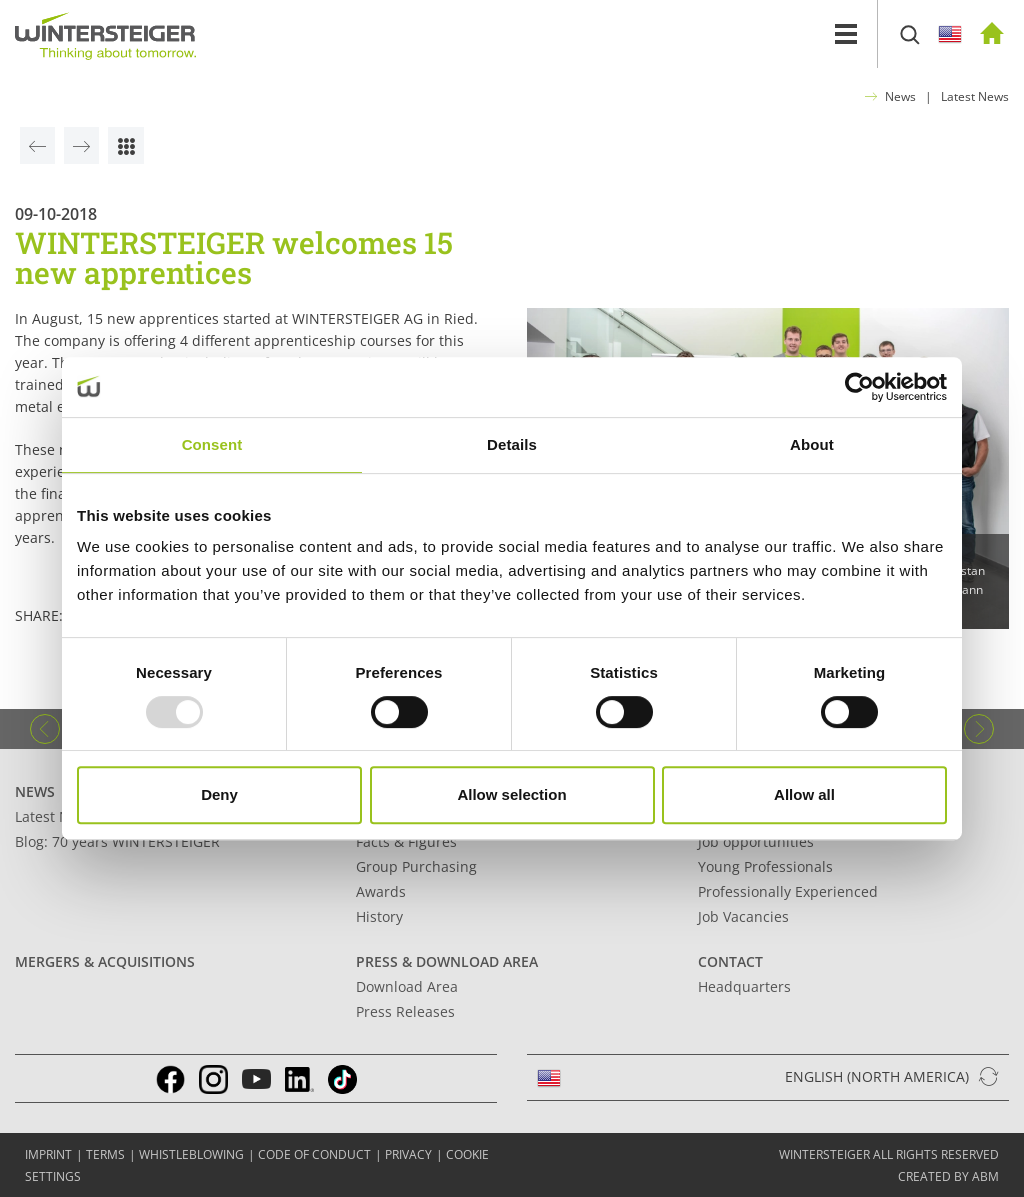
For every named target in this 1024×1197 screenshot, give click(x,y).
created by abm (948, 1176)
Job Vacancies (743, 916)
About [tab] (812, 444)
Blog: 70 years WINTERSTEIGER (117, 841)
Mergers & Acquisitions (105, 961)
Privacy (408, 1154)
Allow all (804, 794)
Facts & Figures (406, 841)
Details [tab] (512, 444)
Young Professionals (765, 866)
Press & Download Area (447, 961)
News (900, 96)
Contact (730, 961)
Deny (219, 794)
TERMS (105, 1154)
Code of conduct (314, 1154)
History (379, 916)
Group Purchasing (416, 866)
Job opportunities (756, 841)
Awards (381, 891)
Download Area (407, 986)
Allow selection (511, 794)
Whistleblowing (191, 1154)
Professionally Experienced (788, 891)
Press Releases (405, 1011)
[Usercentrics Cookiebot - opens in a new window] (859, 387)
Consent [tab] (212, 444)
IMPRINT (48, 1154)
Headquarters (744, 986)
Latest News (975, 96)
